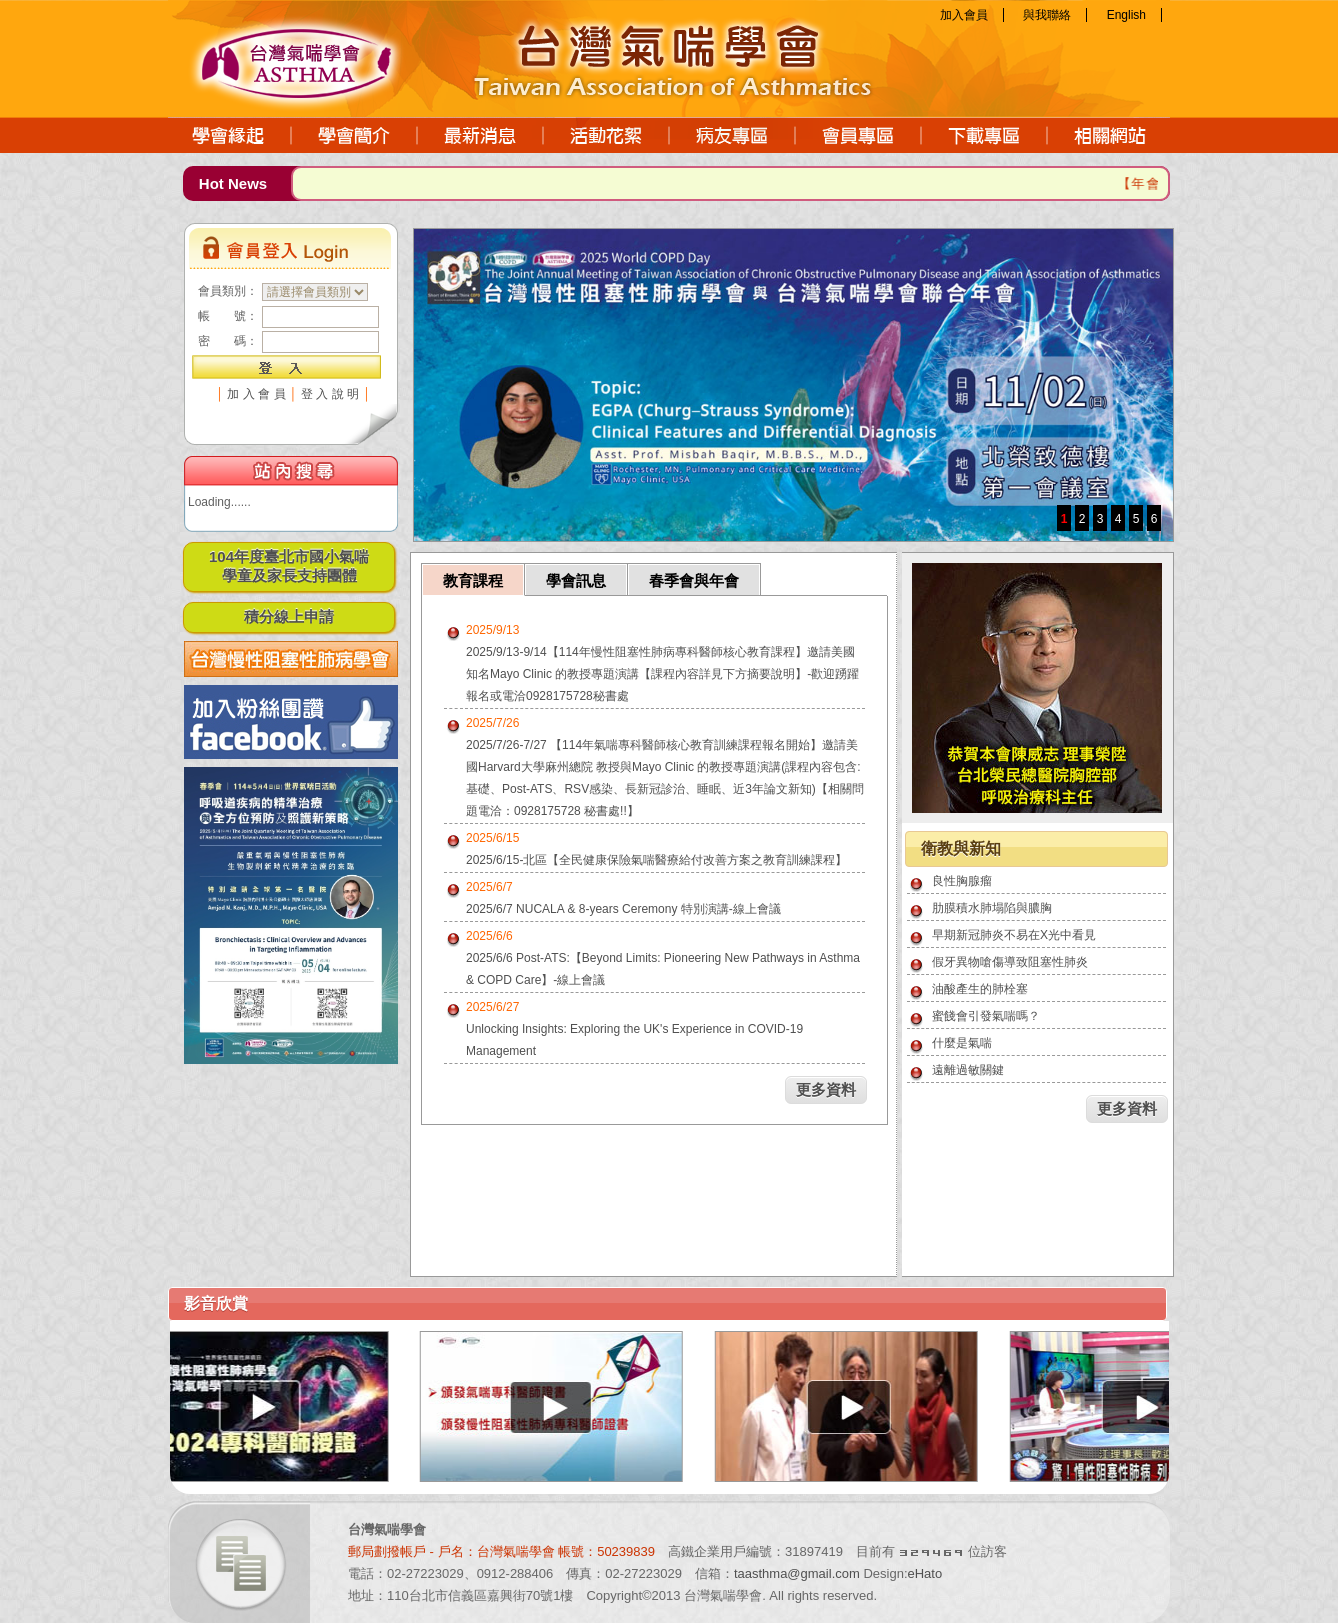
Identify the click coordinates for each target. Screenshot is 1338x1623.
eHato (925, 1573)
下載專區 (985, 135)
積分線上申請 (289, 616)
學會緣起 (230, 135)
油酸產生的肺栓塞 (980, 989)
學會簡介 (355, 135)
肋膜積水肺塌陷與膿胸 (992, 908)
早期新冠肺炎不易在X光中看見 (1014, 935)
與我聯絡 (1047, 15)
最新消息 (481, 135)
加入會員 (964, 15)
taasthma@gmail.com (797, 1573)
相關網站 (1109, 135)
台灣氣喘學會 (318, 55)
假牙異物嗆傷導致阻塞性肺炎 (1010, 962)
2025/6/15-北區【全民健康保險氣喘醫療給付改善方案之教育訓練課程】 (656, 860)
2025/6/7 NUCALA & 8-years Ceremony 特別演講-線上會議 (623, 909)
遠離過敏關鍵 (968, 1070)
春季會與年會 (694, 580)
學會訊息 (576, 580)
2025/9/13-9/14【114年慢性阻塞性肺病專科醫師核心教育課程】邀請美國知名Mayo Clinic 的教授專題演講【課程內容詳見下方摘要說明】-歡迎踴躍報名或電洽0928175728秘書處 (662, 674)
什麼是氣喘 (962, 1043)
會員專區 (859, 135)
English (1126, 15)
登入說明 (332, 394)
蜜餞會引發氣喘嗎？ (986, 1016)
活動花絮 (607, 135)
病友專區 (733, 135)
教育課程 (473, 580)
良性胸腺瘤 (962, 881)
